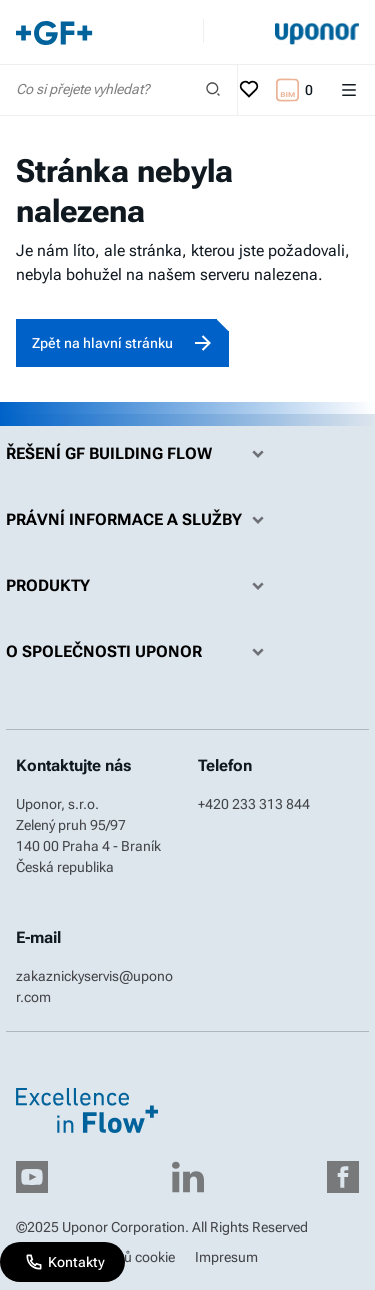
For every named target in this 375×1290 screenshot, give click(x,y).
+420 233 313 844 (254, 804)
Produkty (140, 586)
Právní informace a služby (140, 520)
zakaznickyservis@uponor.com (94, 986)
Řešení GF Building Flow (140, 454)
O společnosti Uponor (140, 652)
